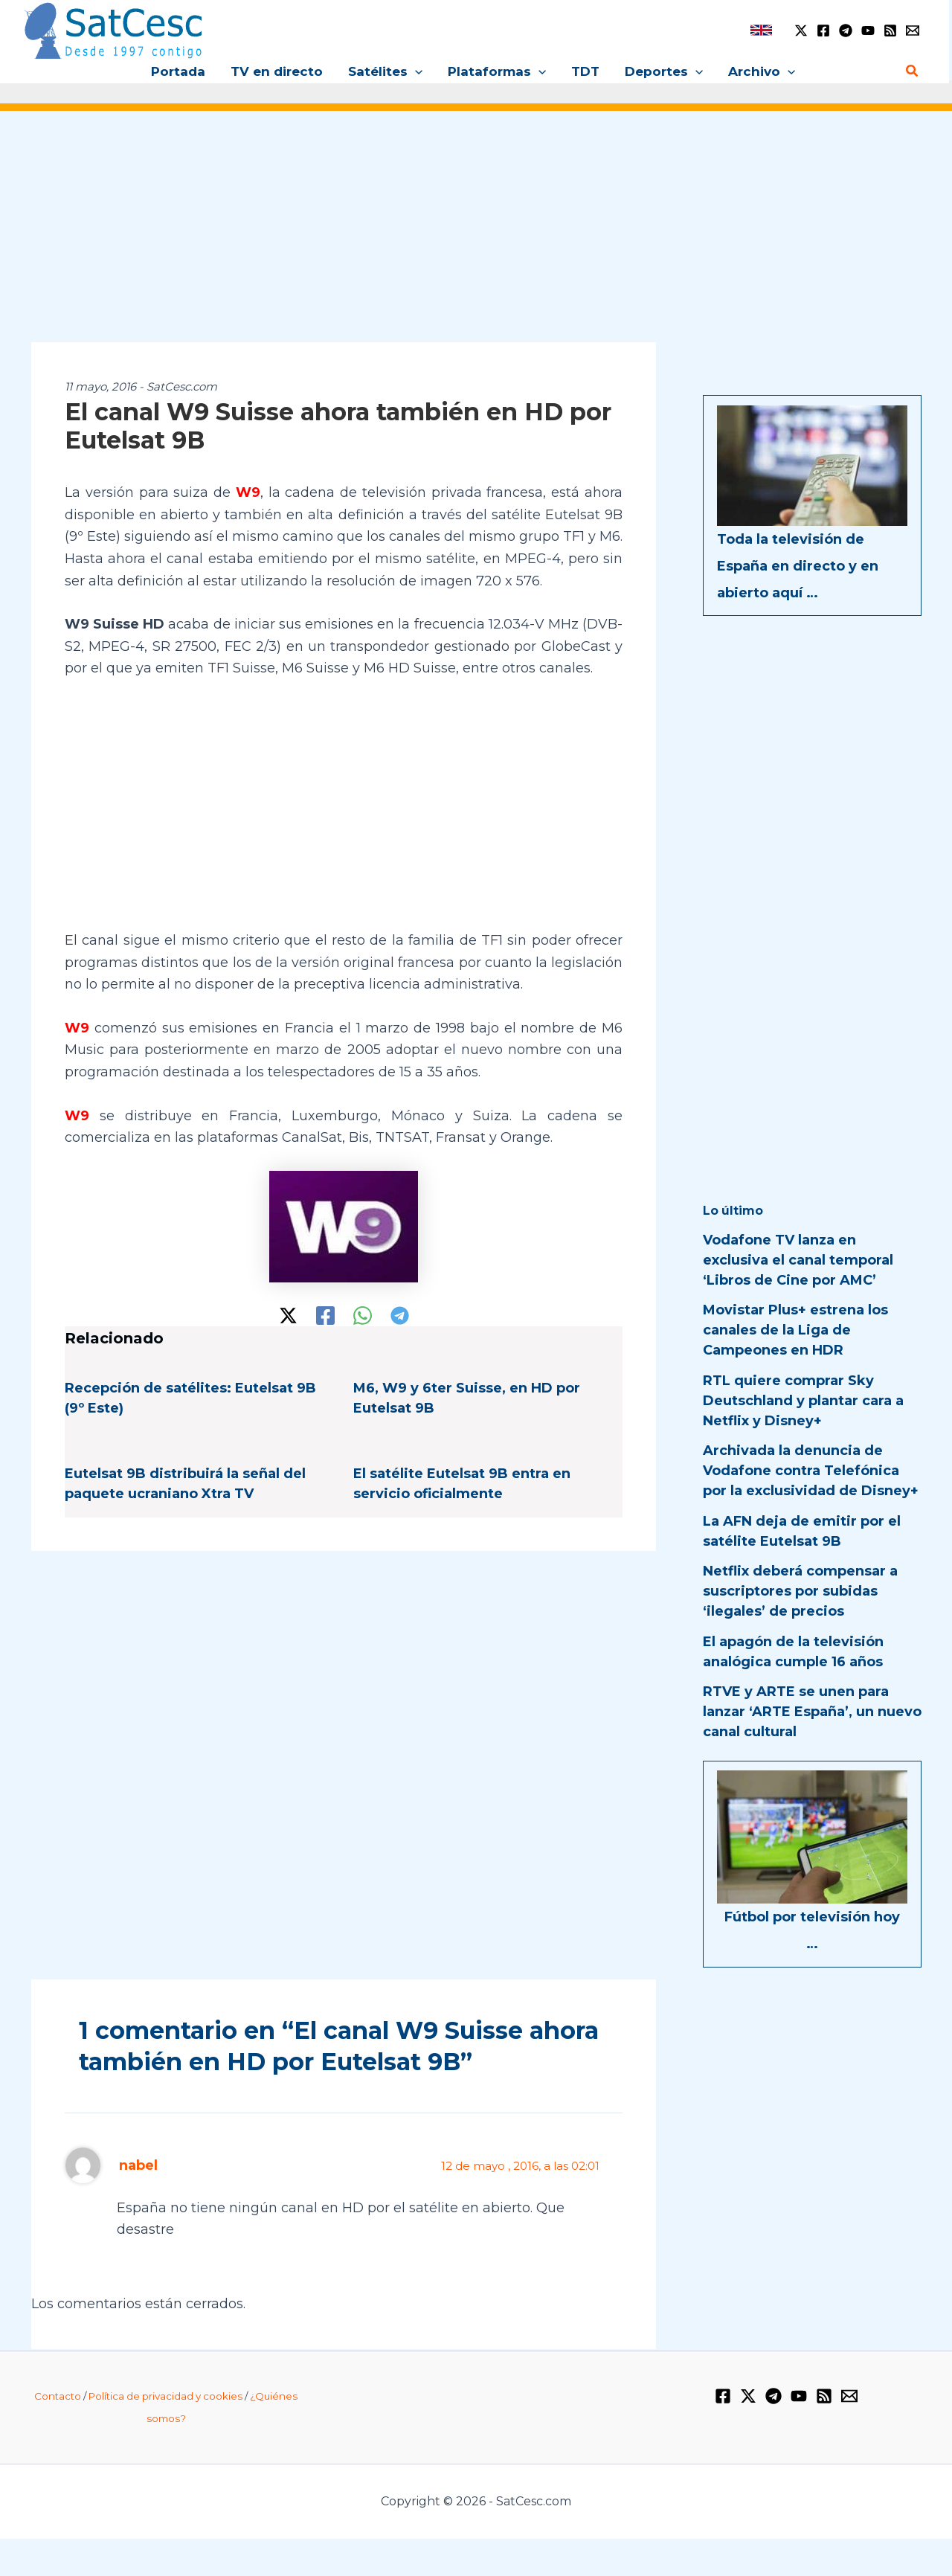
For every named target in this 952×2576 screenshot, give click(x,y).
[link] (761, 30)
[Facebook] (823, 30)
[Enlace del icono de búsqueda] (912, 71)
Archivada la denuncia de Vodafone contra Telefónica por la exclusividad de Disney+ (811, 1470)
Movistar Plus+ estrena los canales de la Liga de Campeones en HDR (795, 1330)
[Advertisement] (476, 236)
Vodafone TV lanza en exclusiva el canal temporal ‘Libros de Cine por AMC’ (798, 1260)
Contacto (57, 2396)
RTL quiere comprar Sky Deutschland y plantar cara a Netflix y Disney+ (803, 1400)
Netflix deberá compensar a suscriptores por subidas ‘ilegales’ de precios (800, 1591)
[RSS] (890, 30)
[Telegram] (845, 30)
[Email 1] (912, 30)
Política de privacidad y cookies (165, 2396)
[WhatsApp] (362, 1315)
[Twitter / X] (801, 30)
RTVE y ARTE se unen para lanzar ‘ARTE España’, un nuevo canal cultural (812, 1711)
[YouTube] (868, 30)
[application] (415, 71)
